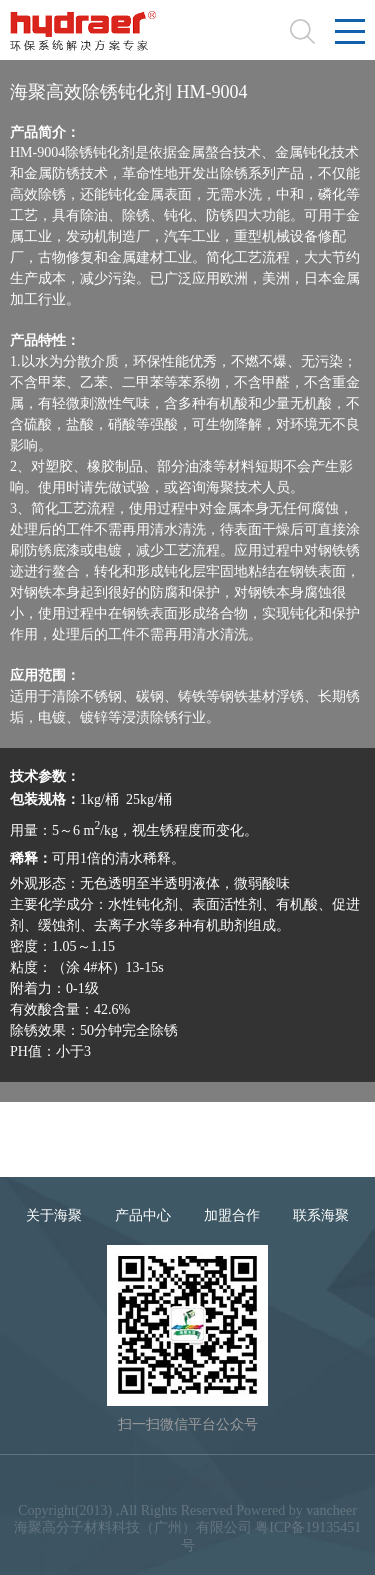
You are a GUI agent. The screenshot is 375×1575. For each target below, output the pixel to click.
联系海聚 (321, 1215)
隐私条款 (222, 1483)
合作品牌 (292, 1483)
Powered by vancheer (296, 1510)
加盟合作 (232, 1215)
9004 (54, 1142)
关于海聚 (54, 1215)
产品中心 (143, 1215)
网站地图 (153, 1483)
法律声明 (83, 1483)
